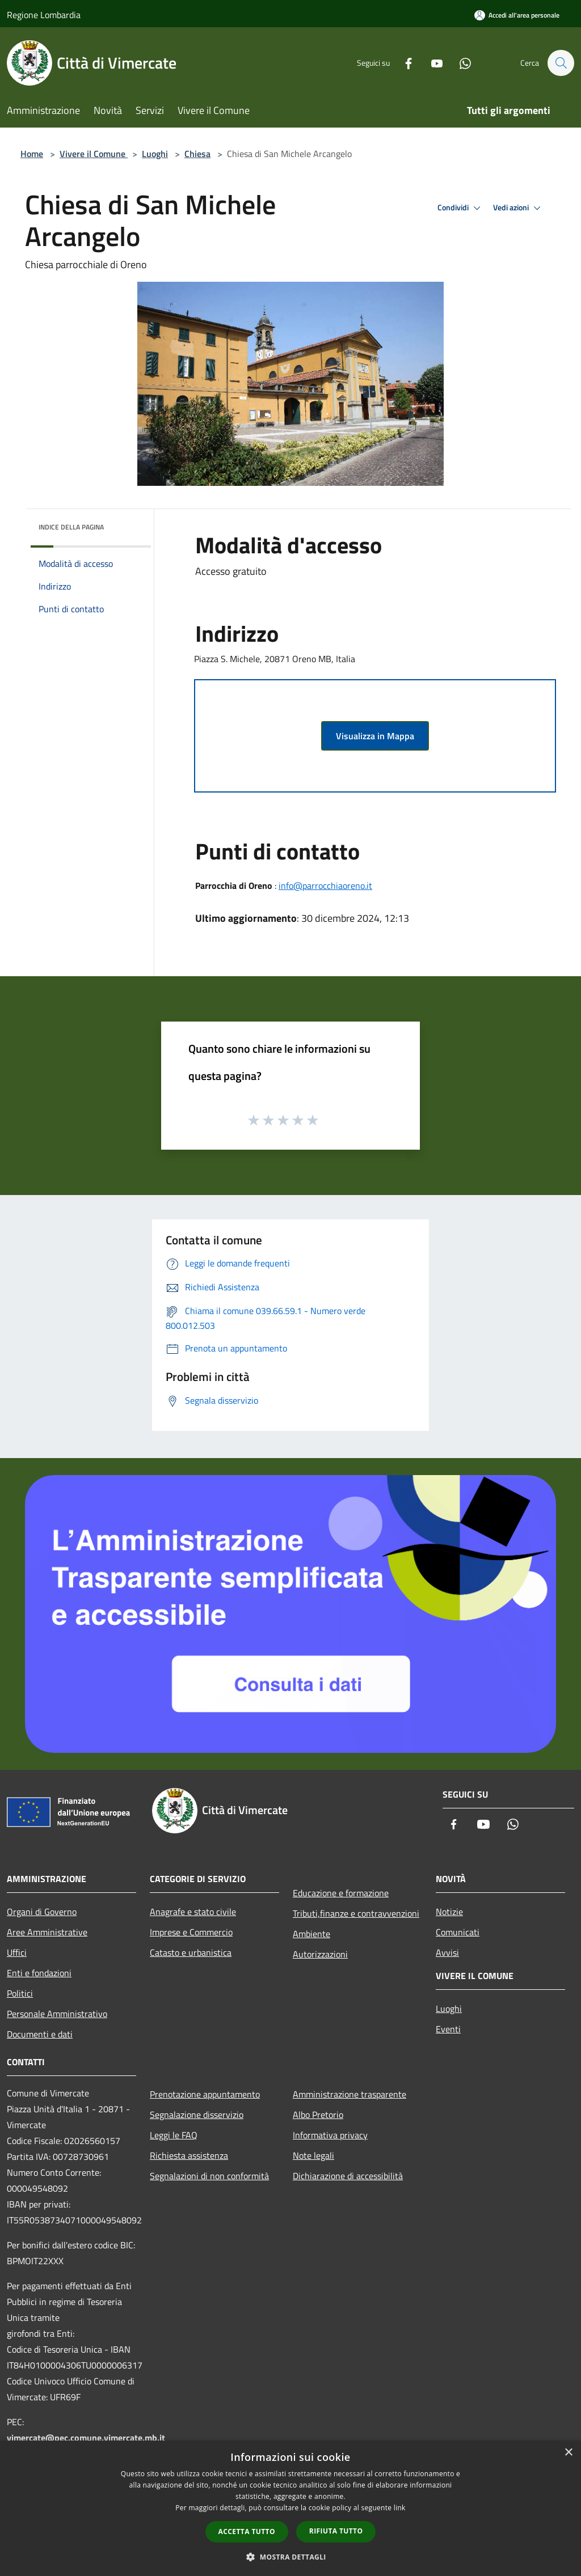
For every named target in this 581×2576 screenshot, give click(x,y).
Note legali (313, 2155)
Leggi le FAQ (173, 2135)
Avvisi (447, 1952)
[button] (290, 2556)
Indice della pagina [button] (71, 527)
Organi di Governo (42, 1911)
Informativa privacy (330, 2135)
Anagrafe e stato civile (193, 1911)
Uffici (17, 1952)
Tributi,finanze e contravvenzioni (356, 1913)
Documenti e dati (40, 2034)
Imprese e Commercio (191, 1932)
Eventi (448, 2029)
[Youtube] (431, 62)
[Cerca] (560, 63)
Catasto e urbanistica (190, 1952)
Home (31, 153)
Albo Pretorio (318, 2114)
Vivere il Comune (94, 153)
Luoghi (155, 153)
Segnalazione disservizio (196, 2114)
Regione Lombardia (44, 15)
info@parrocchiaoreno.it (325, 885)
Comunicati (457, 1932)
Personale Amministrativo (57, 2013)
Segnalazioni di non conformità (209, 2176)
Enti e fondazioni (39, 1973)
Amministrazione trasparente (349, 2094)
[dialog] (290, 2508)
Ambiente (311, 1934)
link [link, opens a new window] (400, 2508)
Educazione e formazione (341, 1893)
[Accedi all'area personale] (517, 15)
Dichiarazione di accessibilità (348, 2176)
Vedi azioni (518, 208)
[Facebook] (402, 62)
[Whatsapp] (459, 62)
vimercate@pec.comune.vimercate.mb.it (86, 2437)
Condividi (460, 208)
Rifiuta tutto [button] (336, 2531)
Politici (20, 1993)
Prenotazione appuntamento (205, 2094)
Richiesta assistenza (189, 2155)
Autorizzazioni (320, 1954)
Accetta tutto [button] (246, 2531)
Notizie (449, 1911)
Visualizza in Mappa (375, 736)
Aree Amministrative (47, 1932)
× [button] (568, 2452)
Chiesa (197, 153)
